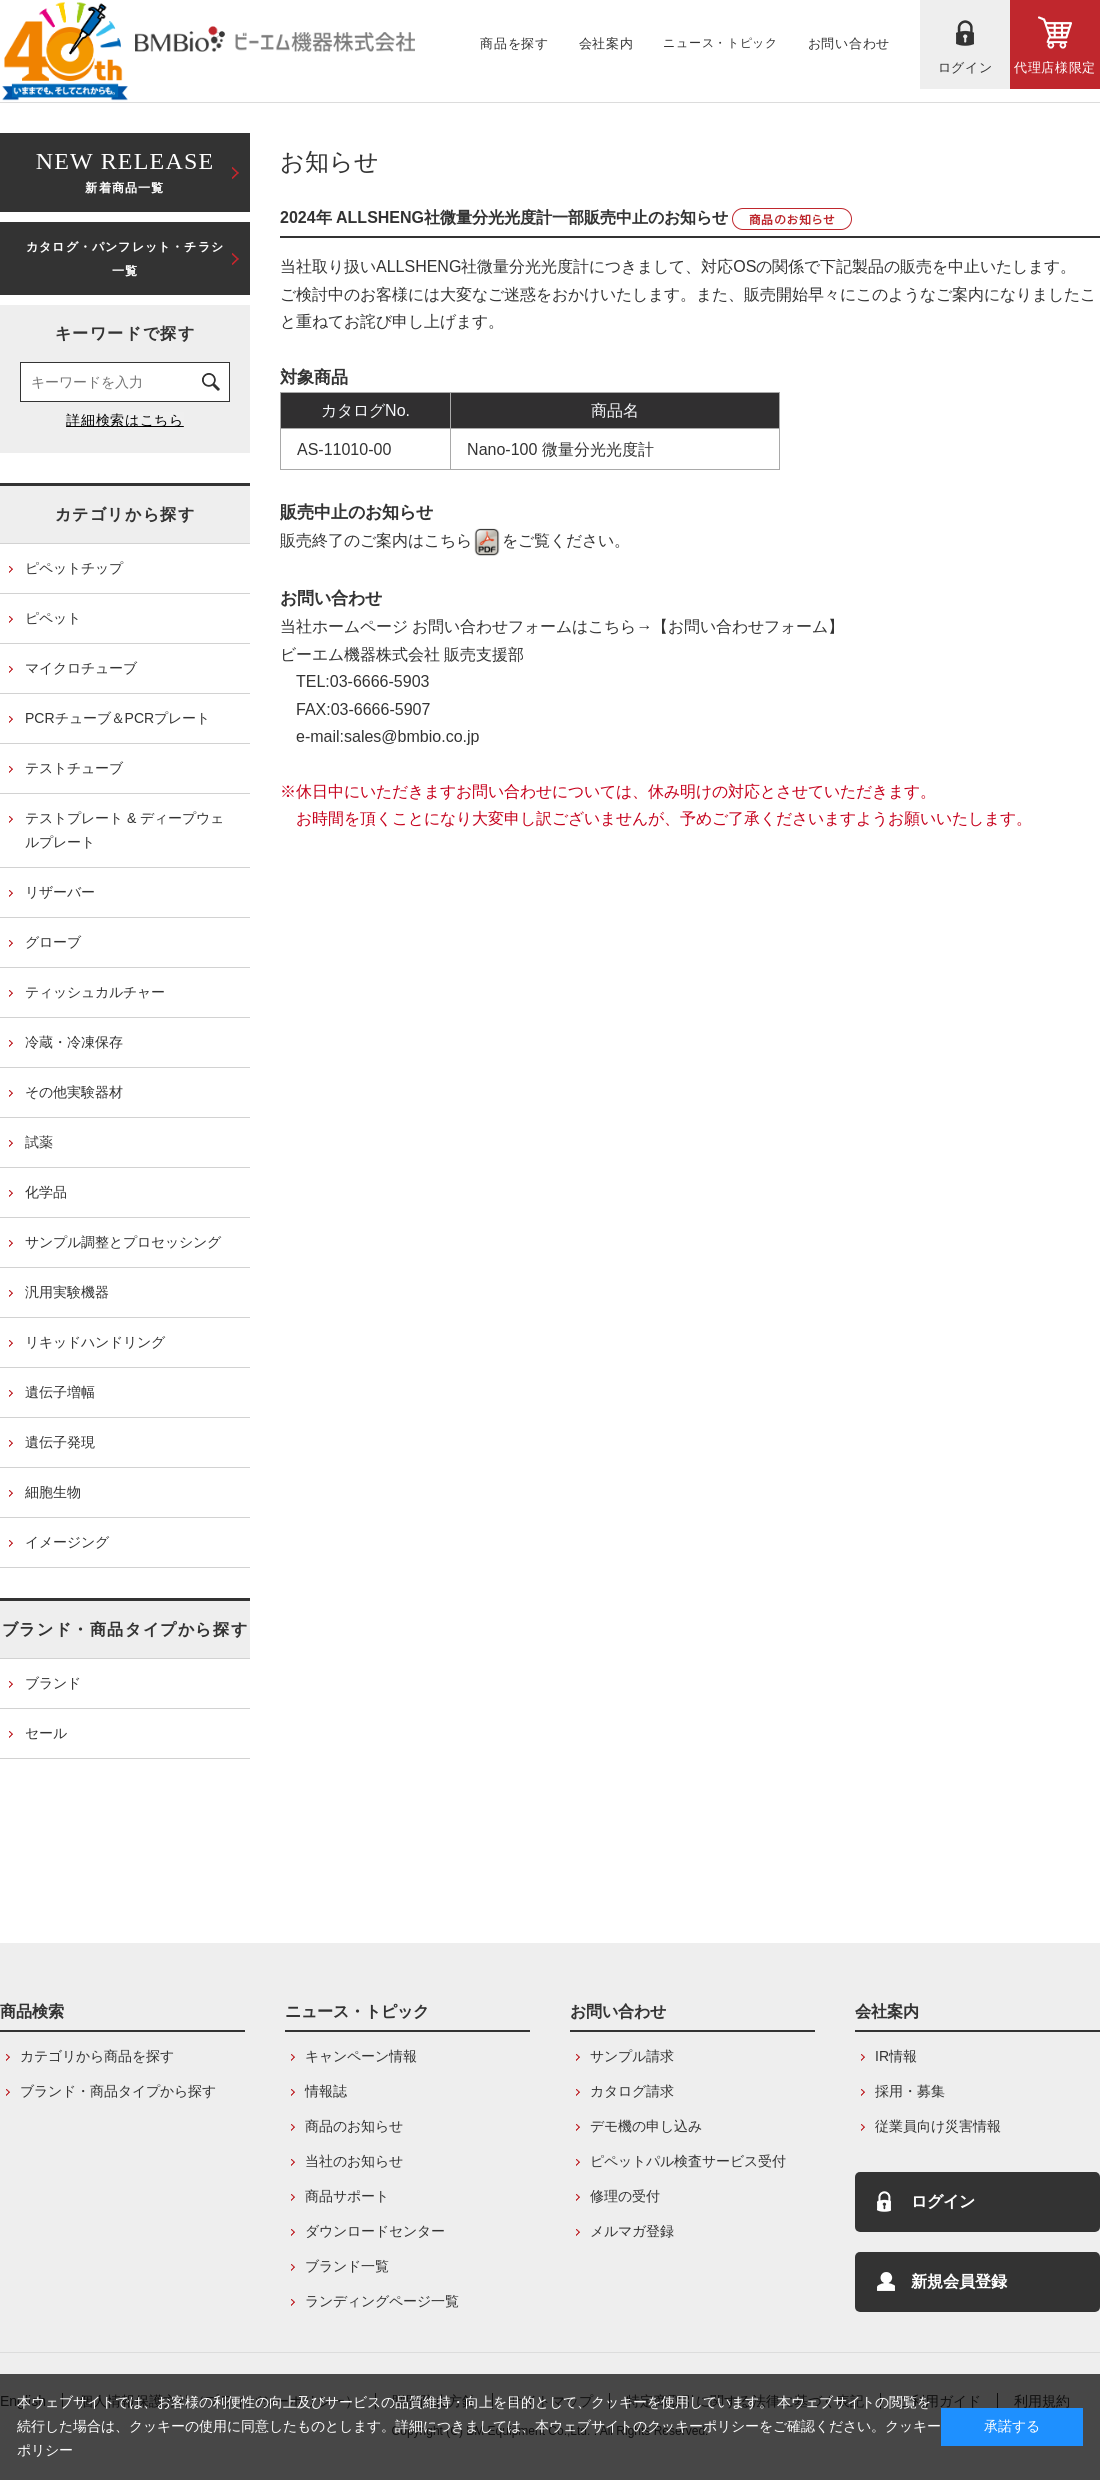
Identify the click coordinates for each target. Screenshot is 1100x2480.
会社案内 (887, 2011)
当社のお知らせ (354, 2161)
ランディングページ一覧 (382, 2301)
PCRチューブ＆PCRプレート (117, 718)
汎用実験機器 (67, 1292)
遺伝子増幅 (60, 1392)
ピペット (53, 618)
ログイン (943, 2201)
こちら (463, 540)
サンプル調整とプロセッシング (123, 1242)
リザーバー (60, 892)
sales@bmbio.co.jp (411, 736)
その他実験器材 (74, 1092)
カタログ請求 (632, 2091)
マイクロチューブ (81, 668)
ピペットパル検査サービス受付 (688, 2161)
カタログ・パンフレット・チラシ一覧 (125, 259)
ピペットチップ (74, 568)
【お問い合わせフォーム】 (748, 626)
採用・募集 (910, 2091)
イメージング (67, 1542)
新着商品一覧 (125, 170)
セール (46, 1733)
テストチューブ (74, 768)
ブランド (53, 1683)
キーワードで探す (125, 333)
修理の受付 (625, 2196)
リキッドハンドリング (95, 1342)
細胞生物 (53, 1492)
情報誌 (326, 2091)
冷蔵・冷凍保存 (74, 1042)
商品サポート (347, 2196)
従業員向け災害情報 (938, 2126)
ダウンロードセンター (375, 2231)
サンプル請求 (632, 2056)
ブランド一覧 (347, 2266)
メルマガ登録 (632, 2231)
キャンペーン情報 (361, 2056)
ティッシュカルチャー (95, 992)
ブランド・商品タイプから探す (125, 1629)
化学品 (46, 1192)
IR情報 (896, 2056)
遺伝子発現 (60, 1442)
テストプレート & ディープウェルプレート (124, 830)
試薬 (39, 1142)
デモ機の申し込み (646, 2126)
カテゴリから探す (125, 514)
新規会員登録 (959, 2281)
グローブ (53, 942)
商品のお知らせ (354, 2126)
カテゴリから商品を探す (97, 2056)
